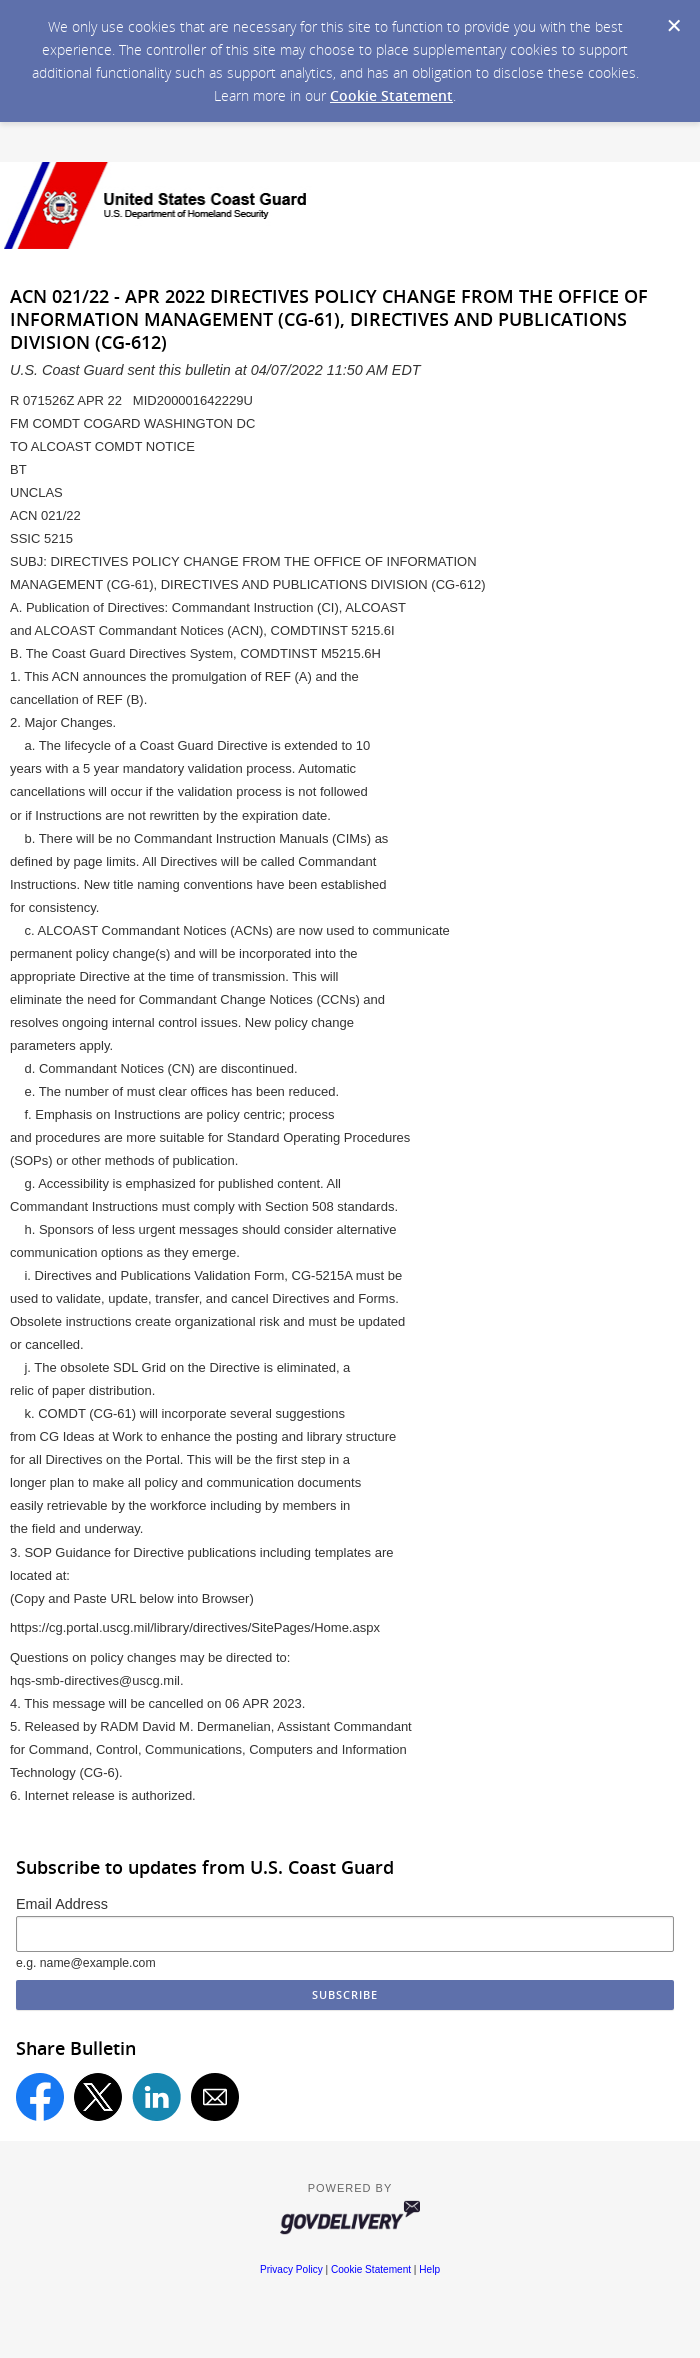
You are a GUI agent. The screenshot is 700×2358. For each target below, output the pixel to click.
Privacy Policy (291, 2269)
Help (429, 2269)
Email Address (62, 1904)
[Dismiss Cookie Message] (674, 26)
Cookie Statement (391, 95)
